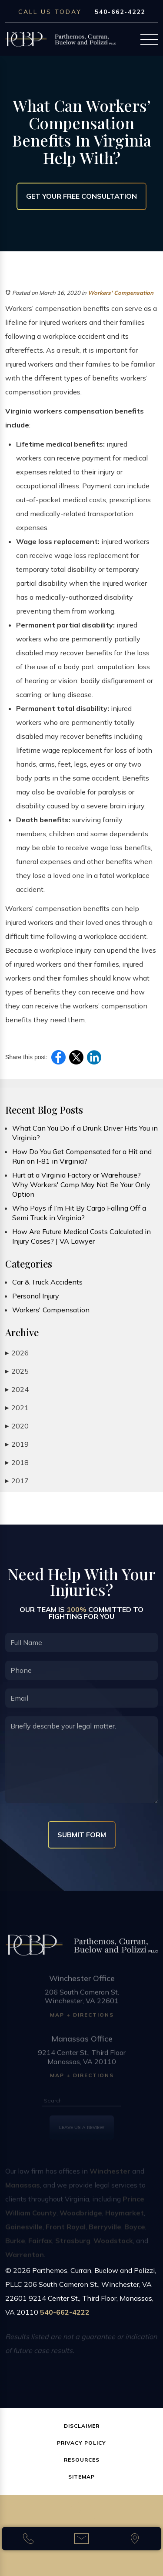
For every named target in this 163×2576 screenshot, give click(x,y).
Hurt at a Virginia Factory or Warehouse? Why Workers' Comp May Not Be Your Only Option (81, 1184)
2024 (17, 1389)
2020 (17, 1426)
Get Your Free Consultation (81, 196)
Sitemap (81, 2476)
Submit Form (81, 1834)
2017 (17, 1480)
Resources (82, 2459)
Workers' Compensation (120, 292)
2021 (17, 1407)
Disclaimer (82, 2426)
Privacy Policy (81, 2442)
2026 (17, 1353)
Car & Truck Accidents (47, 1282)
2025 (17, 1371)
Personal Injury (35, 1295)
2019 (17, 1444)
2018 (17, 1462)
